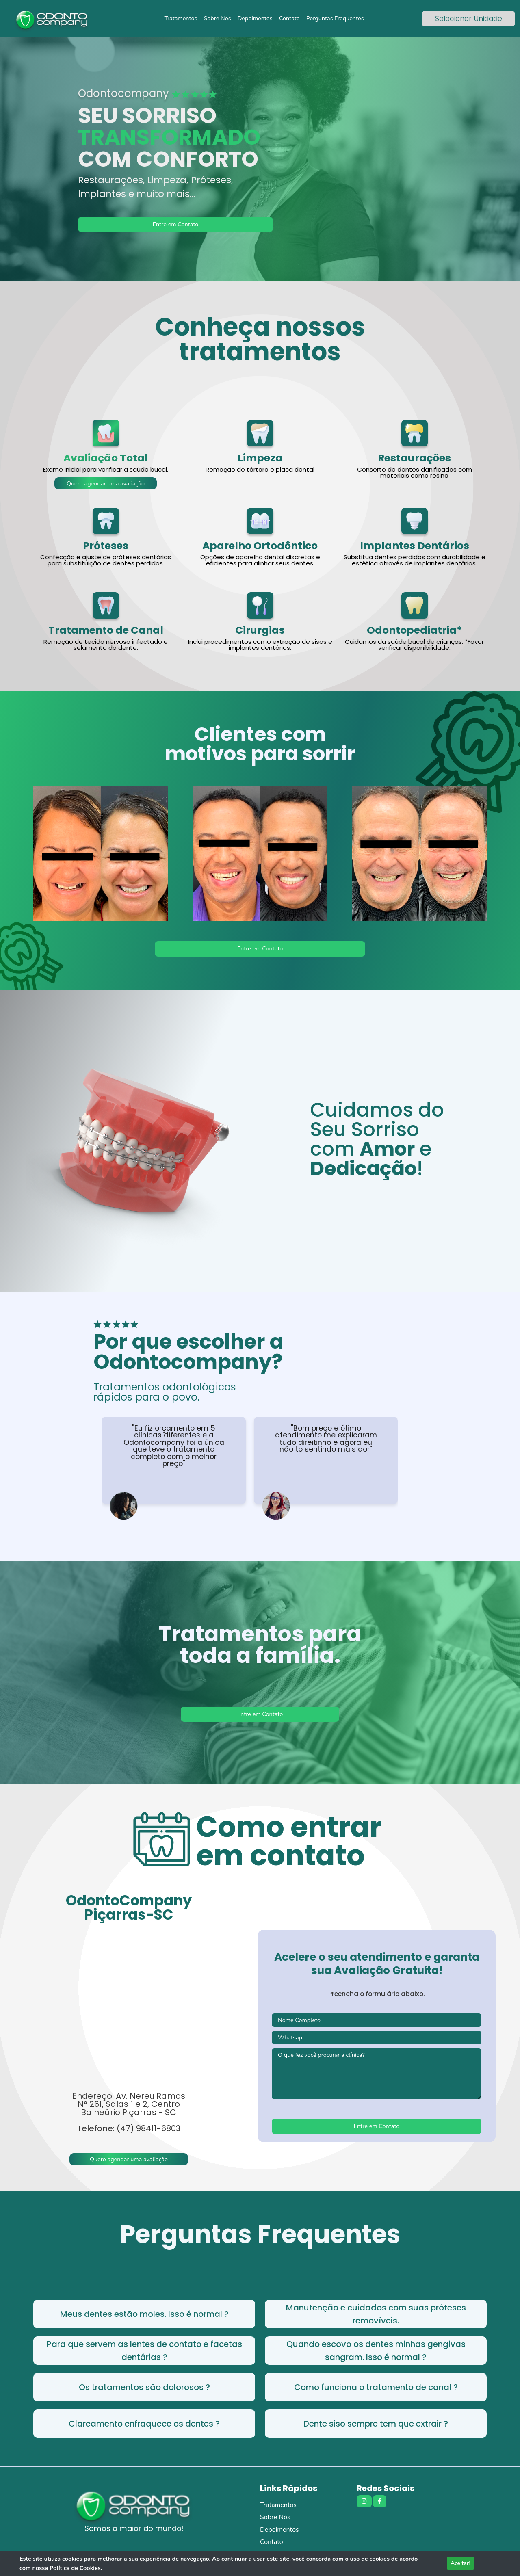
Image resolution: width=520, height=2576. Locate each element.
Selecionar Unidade (468, 19)
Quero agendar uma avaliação (106, 483)
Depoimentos (255, 18)
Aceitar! (460, 2563)
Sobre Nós (217, 18)
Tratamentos (180, 18)
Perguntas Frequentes (335, 18)
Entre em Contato (176, 224)
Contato (289, 18)
